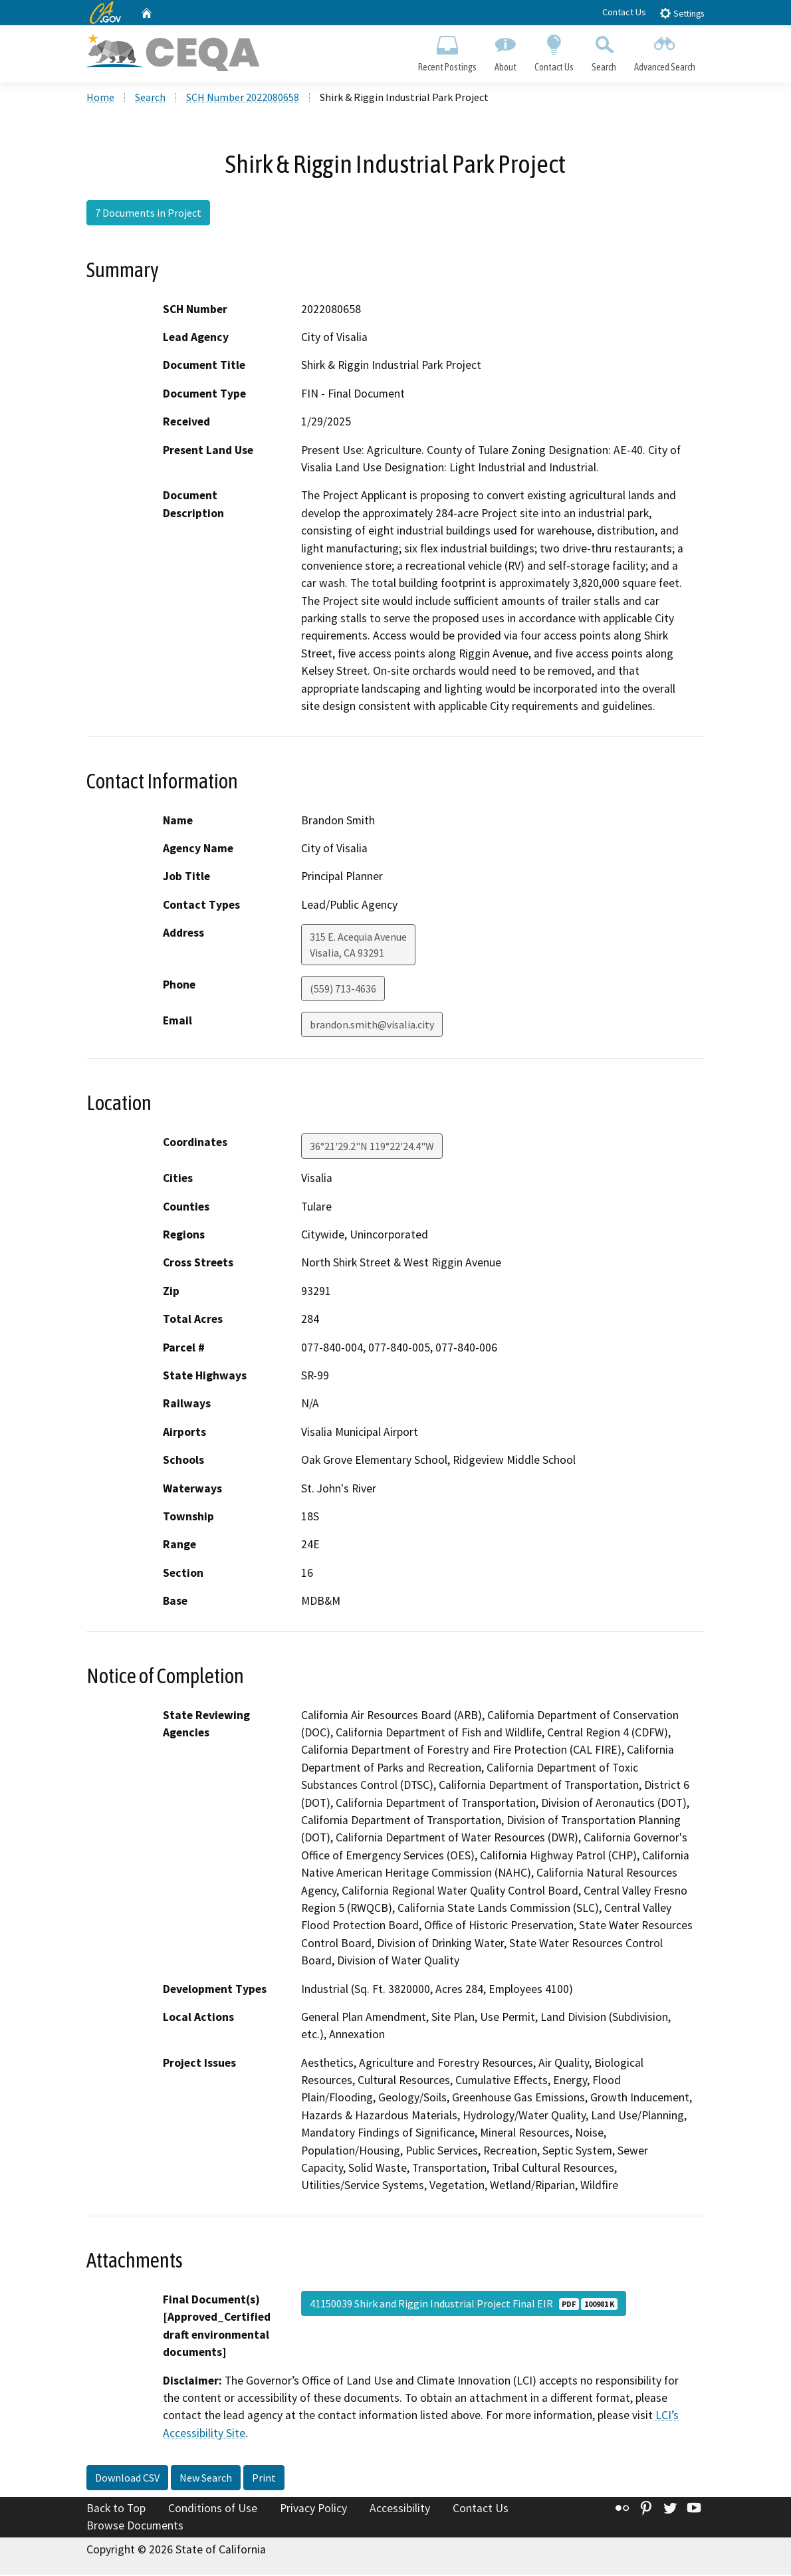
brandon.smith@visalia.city (372, 1025)
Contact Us (624, 12)
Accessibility (400, 2510)
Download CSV (127, 2479)
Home (100, 99)
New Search (205, 2479)
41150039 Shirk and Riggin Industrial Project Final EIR (464, 2304)
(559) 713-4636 (343, 989)
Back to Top (116, 2510)
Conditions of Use (212, 2510)
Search (604, 50)
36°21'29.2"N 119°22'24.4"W (372, 1148)
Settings (681, 13)
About (505, 50)
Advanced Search (665, 50)
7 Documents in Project (148, 214)
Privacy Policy (313, 2510)
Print (264, 2479)
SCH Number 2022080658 (242, 99)
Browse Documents (134, 2526)
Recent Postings (447, 50)
